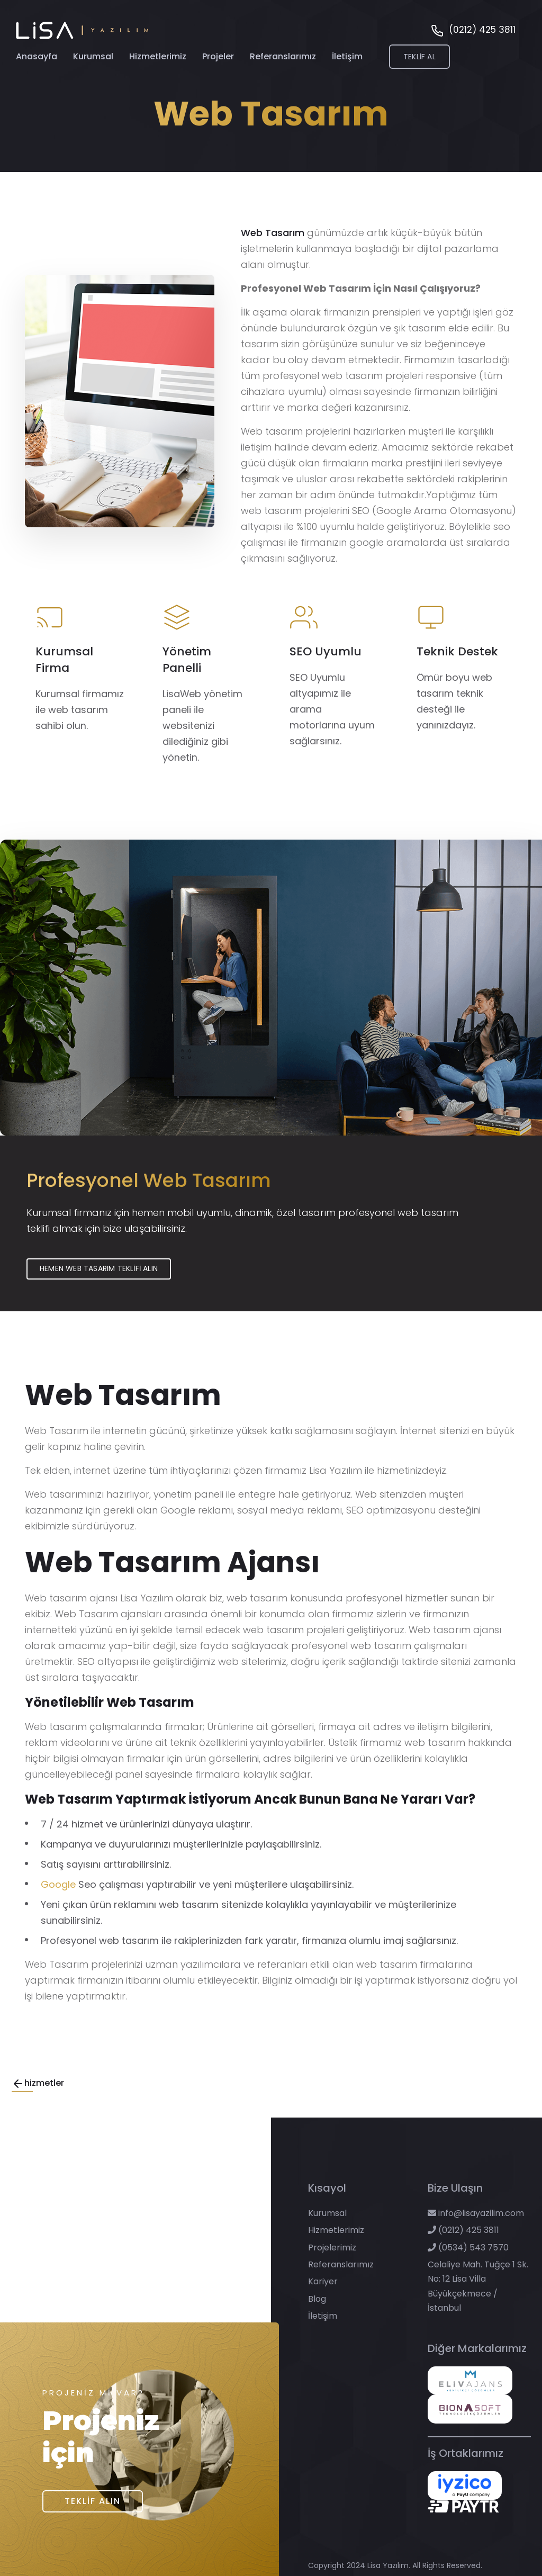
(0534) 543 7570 (468, 2247)
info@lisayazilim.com (476, 2213)
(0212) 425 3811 (463, 2230)
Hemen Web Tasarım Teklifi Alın (99, 1268)
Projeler (218, 62)
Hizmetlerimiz (157, 62)
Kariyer (323, 2282)
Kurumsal (93, 62)
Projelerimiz (332, 2247)
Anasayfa (36, 62)
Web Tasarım (272, 232)
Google (58, 1884)
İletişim (347, 62)
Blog (317, 2299)
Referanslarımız (283, 62)
